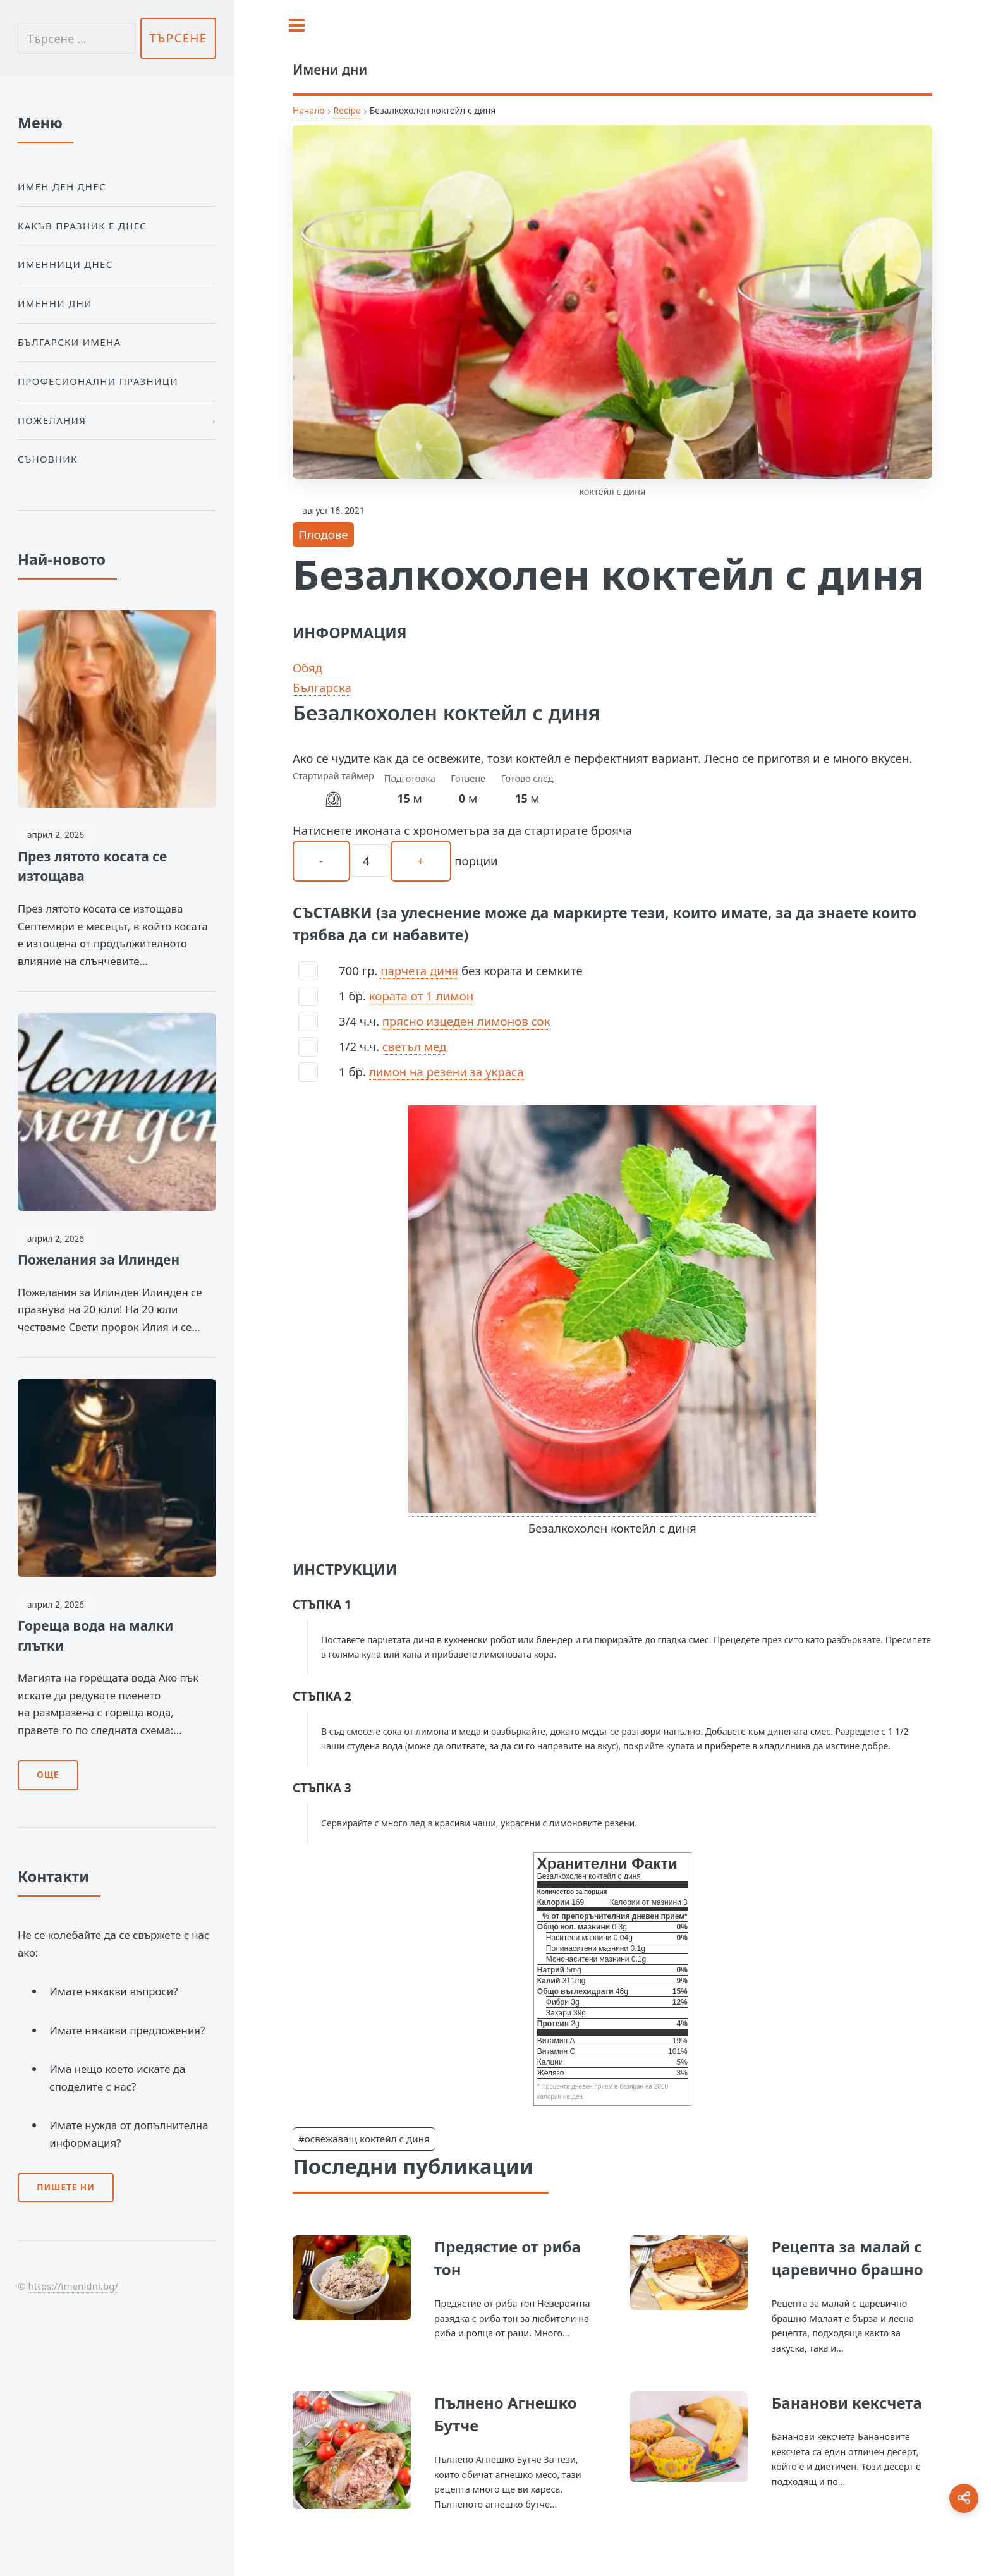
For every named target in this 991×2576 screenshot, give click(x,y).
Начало (309, 110)
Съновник (48, 459)
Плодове (323, 534)
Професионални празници (98, 381)
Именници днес (65, 264)
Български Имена (69, 342)
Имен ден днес (62, 186)
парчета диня (419, 970)
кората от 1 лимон (421, 996)
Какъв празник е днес (82, 225)
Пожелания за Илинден (98, 1259)
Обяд (307, 668)
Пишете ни (66, 2187)
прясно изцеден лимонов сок (466, 1021)
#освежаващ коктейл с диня (364, 2138)
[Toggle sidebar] (297, 25)
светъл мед (414, 1046)
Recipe (346, 110)
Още (48, 1774)
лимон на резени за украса (446, 1071)
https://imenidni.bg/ (73, 2286)
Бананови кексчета (847, 2402)
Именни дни (55, 303)
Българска (322, 687)
